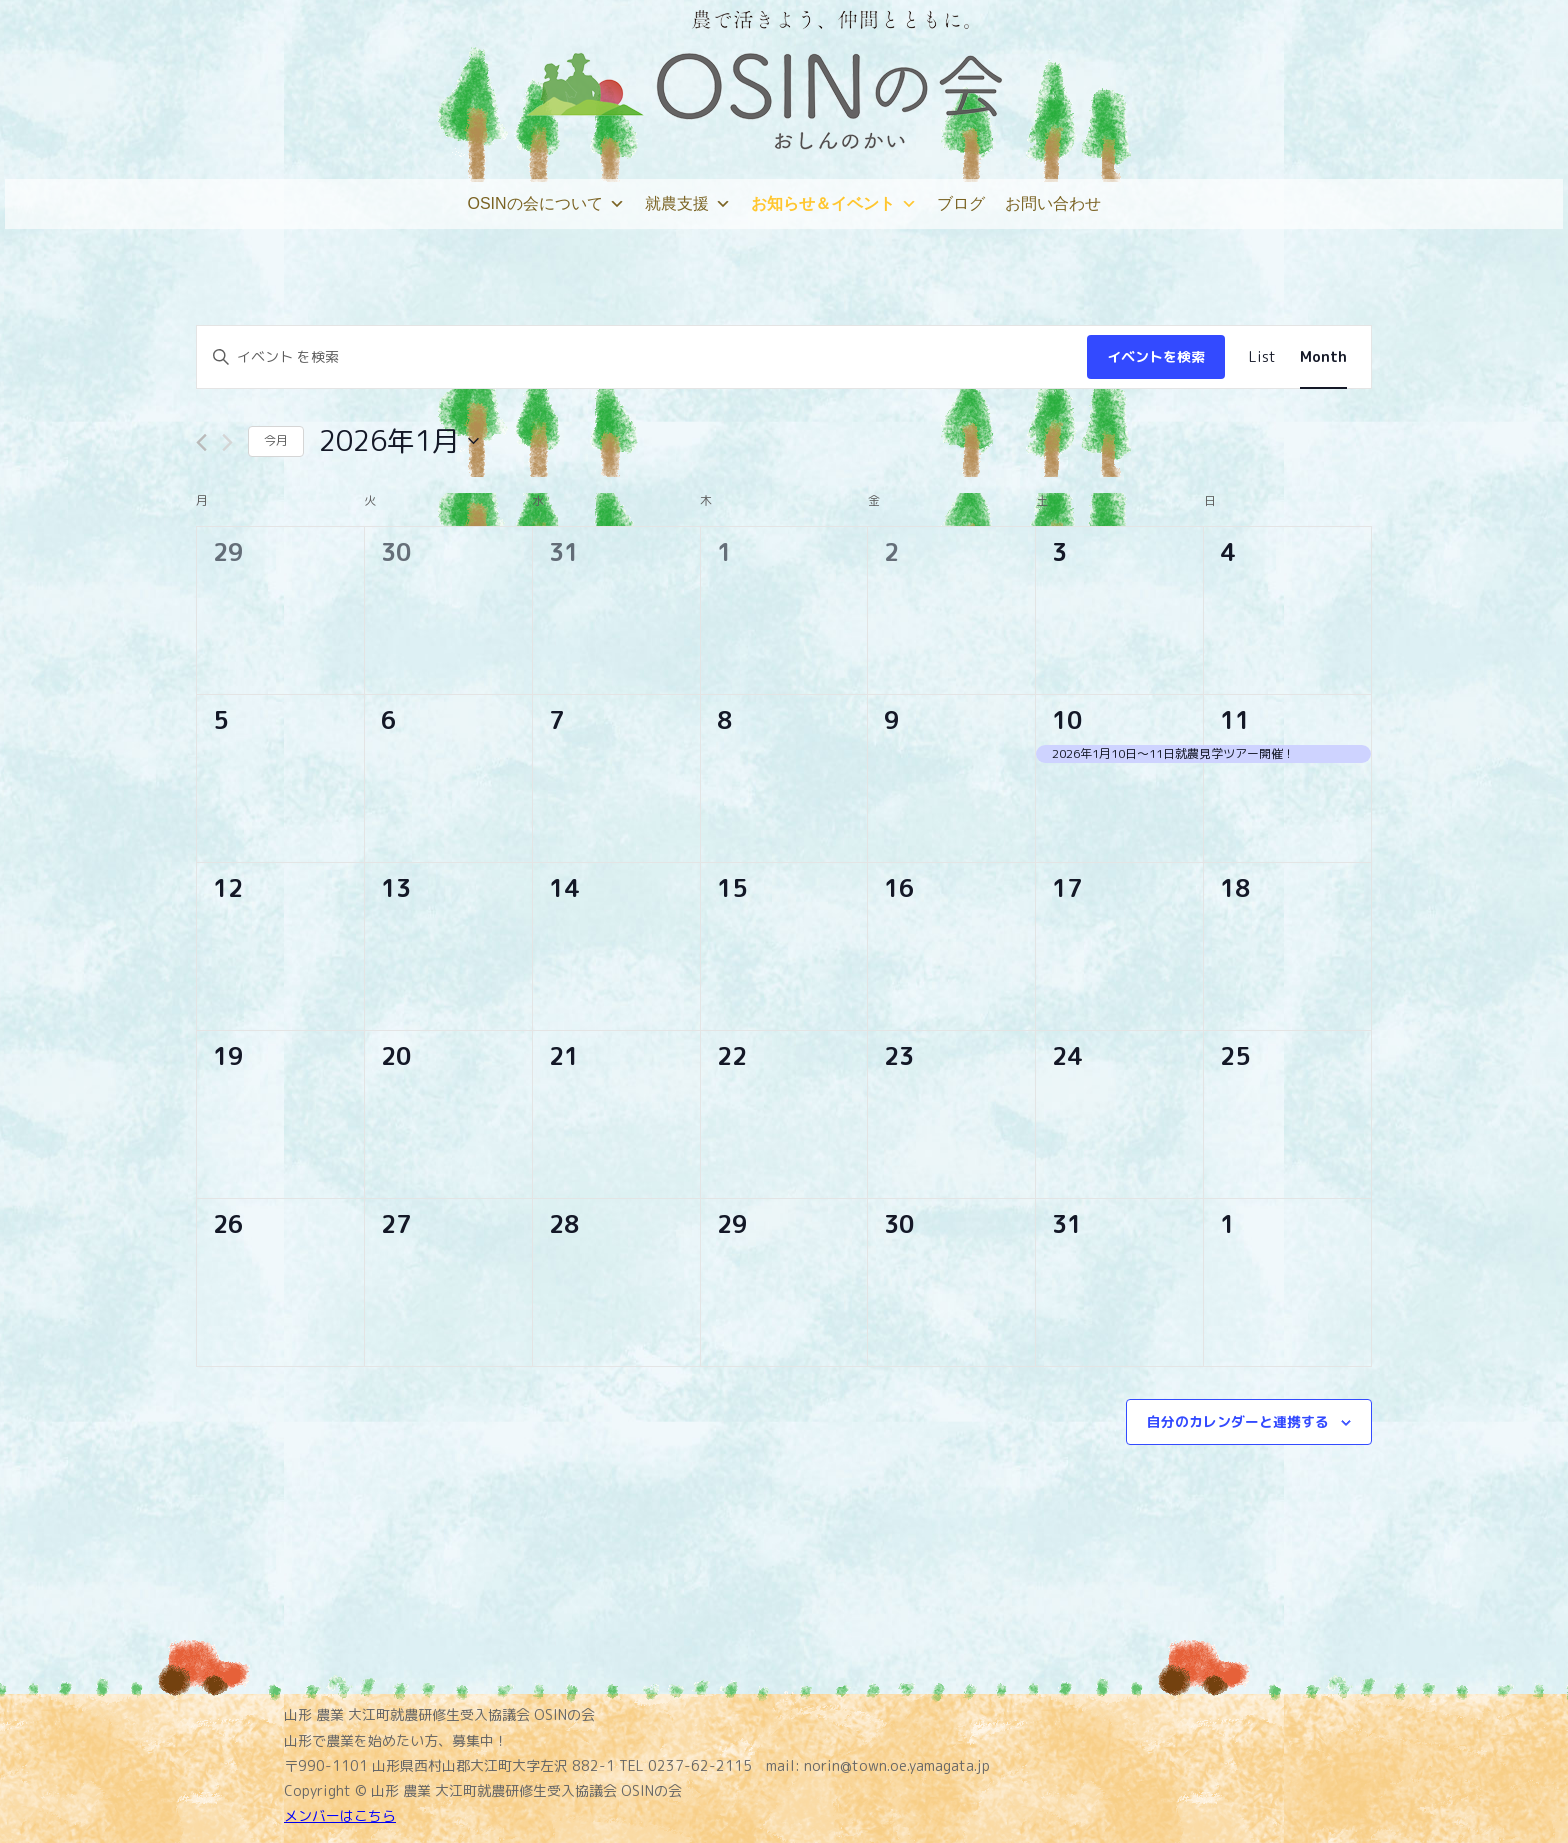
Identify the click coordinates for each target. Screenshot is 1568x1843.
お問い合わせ (1053, 203)
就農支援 (688, 204)
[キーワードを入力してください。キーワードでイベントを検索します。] (642, 357)
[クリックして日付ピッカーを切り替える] (399, 441)
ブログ (961, 203)
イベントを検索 (1156, 356)
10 (1067, 720)
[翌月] (227, 442)
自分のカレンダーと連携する (1238, 1421)
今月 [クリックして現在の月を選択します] (276, 440)
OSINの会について (545, 204)
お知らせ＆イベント (834, 204)
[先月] (201, 442)
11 (1235, 720)
